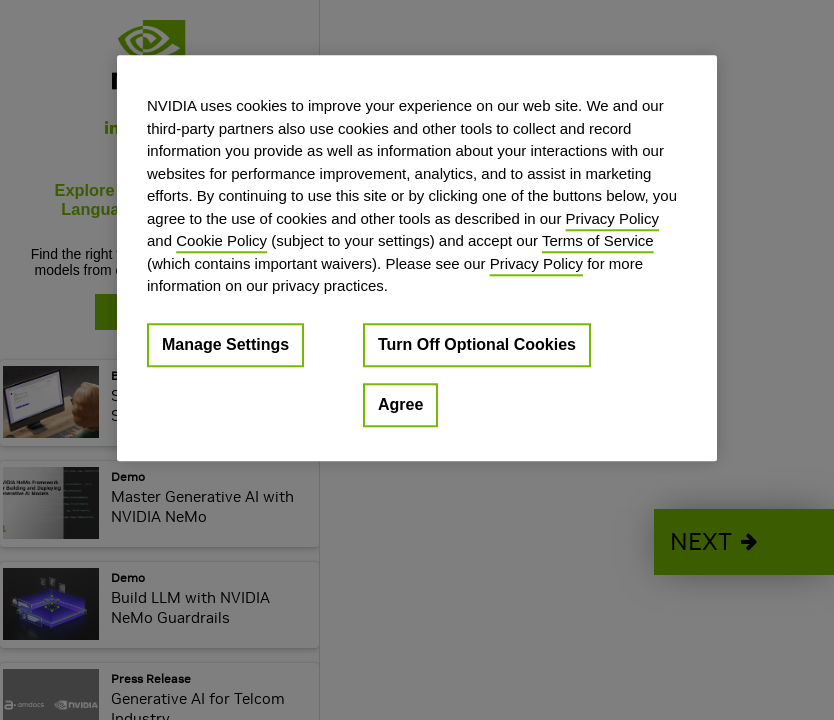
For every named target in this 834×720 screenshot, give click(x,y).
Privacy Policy (612, 218)
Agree (400, 404)
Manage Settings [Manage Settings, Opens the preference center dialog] (225, 344)
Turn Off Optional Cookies (477, 344)
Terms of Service (598, 240)
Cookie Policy (221, 240)
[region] (417, 258)
